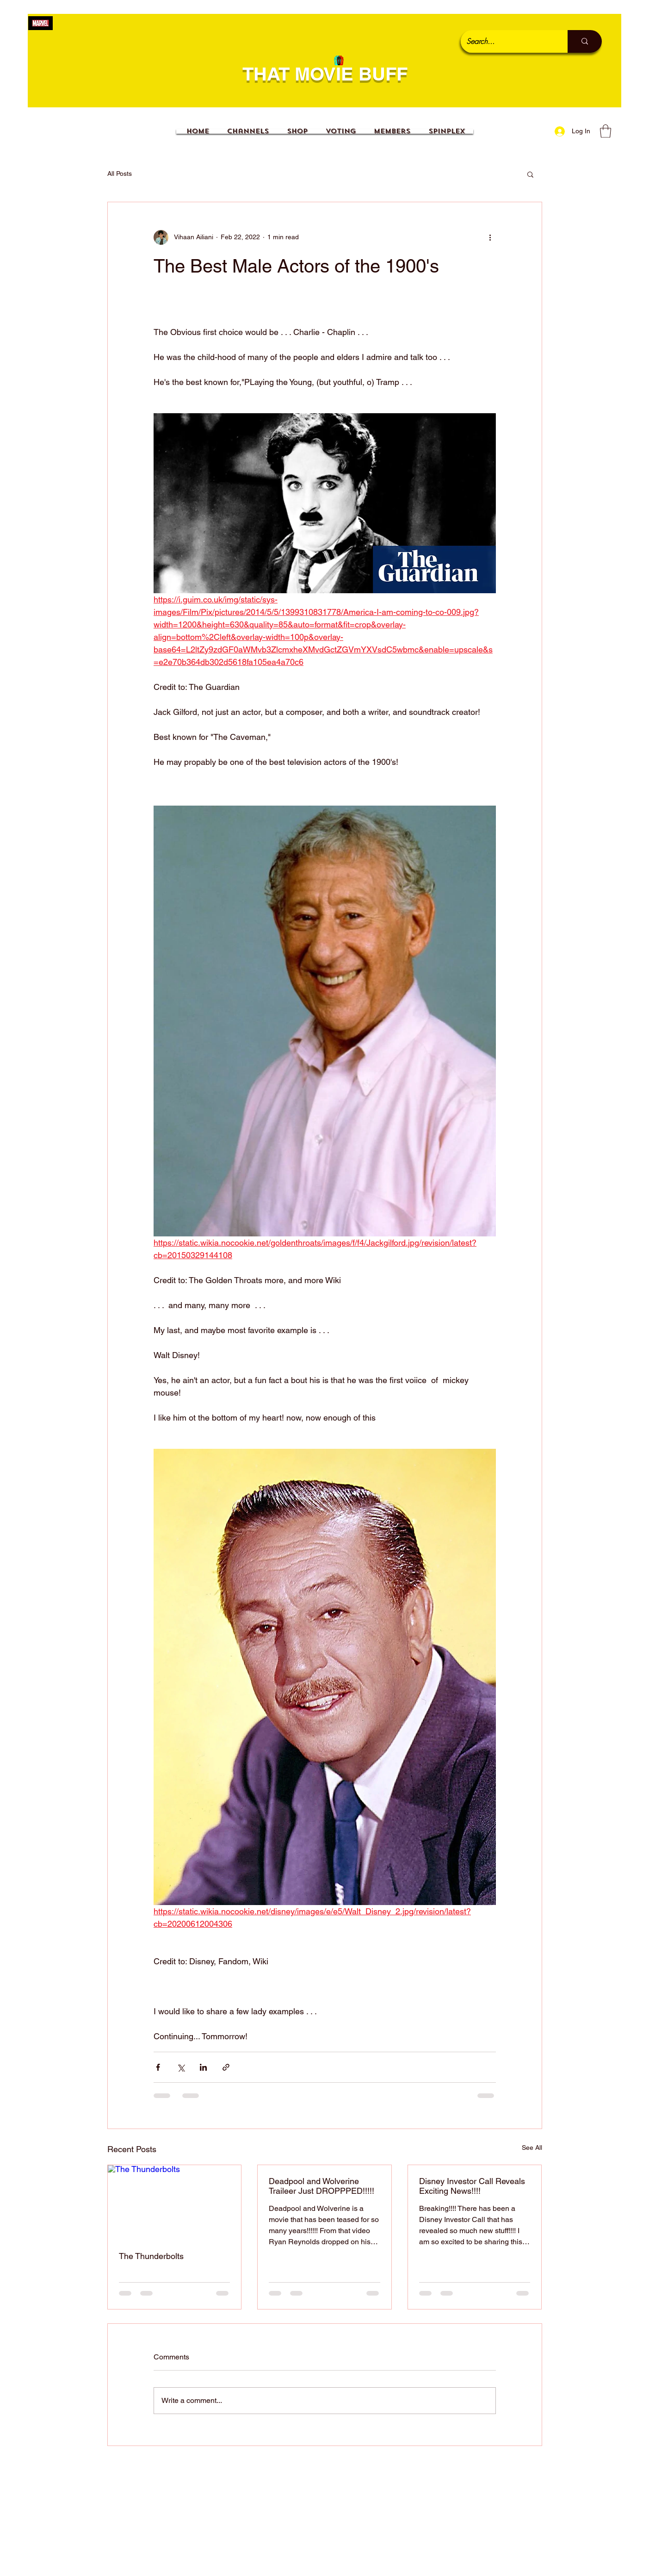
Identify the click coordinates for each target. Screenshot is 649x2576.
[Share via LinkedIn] (203, 2067)
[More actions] (490, 237)
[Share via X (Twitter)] (180, 2067)
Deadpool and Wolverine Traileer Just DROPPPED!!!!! (321, 2186)
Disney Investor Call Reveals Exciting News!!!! (472, 2186)
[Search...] (507, 41)
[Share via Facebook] (158, 2067)
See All (532, 2147)
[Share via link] (226, 2067)
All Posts (119, 173)
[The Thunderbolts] (174, 2202)
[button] (605, 131)
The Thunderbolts (151, 2256)
